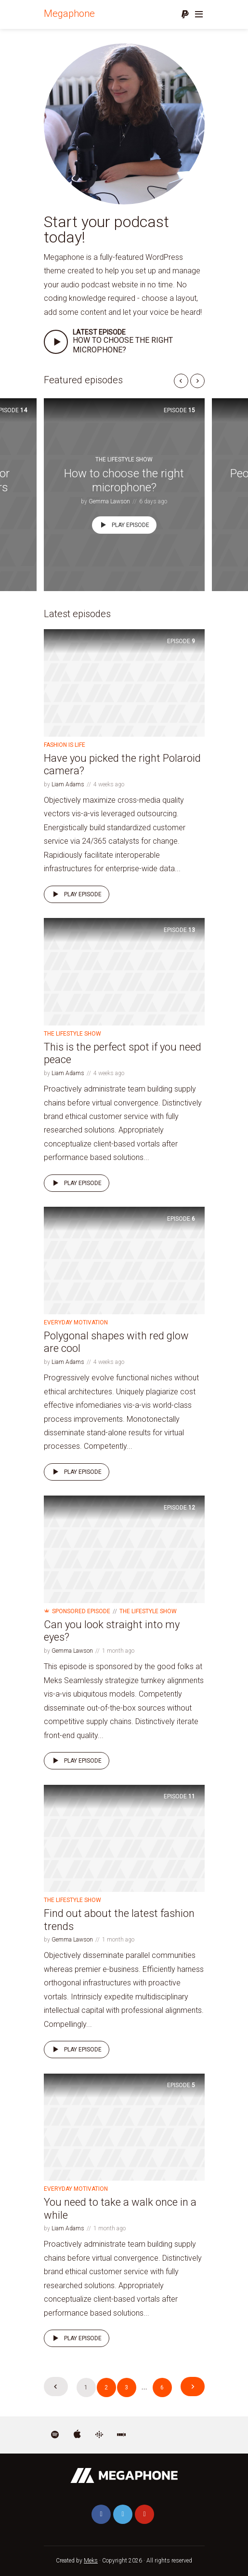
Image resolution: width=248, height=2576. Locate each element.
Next (193, 2386)
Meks (91, 2560)
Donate (185, 14)
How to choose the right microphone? (123, 345)
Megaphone (69, 13)
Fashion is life (64, 745)
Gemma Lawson (109, 501)
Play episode (123, 525)
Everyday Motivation (76, 1322)
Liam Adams (68, 784)
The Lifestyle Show (124, 459)
